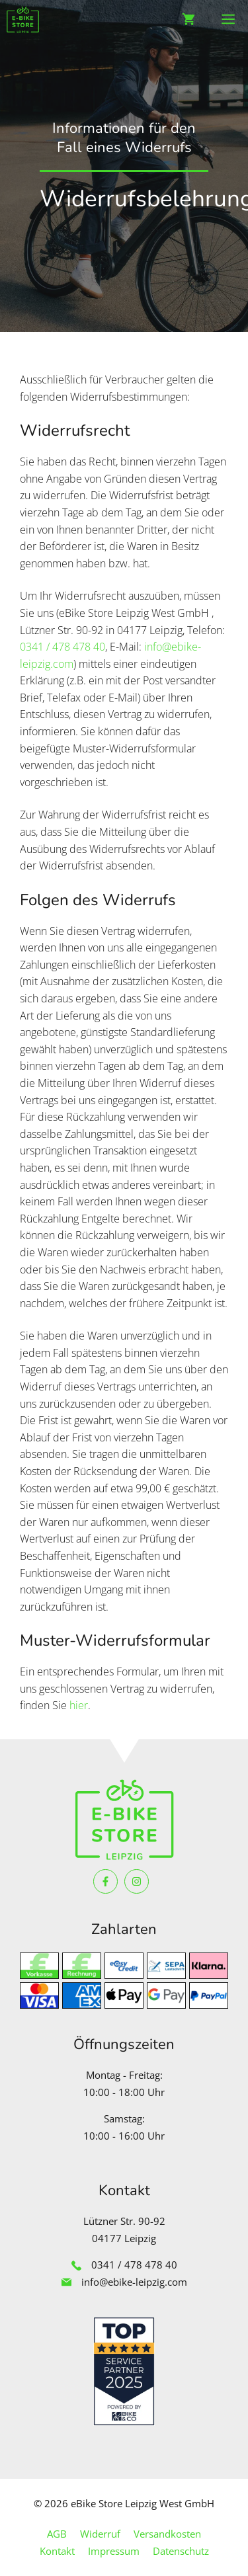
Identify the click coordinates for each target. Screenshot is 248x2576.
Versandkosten (167, 2533)
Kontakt (57, 2550)
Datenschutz (181, 2550)
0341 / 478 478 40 (62, 646)
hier (78, 1705)
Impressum (114, 2550)
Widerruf (100, 2533)
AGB (57, 2533)
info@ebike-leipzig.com (134, 2281)
